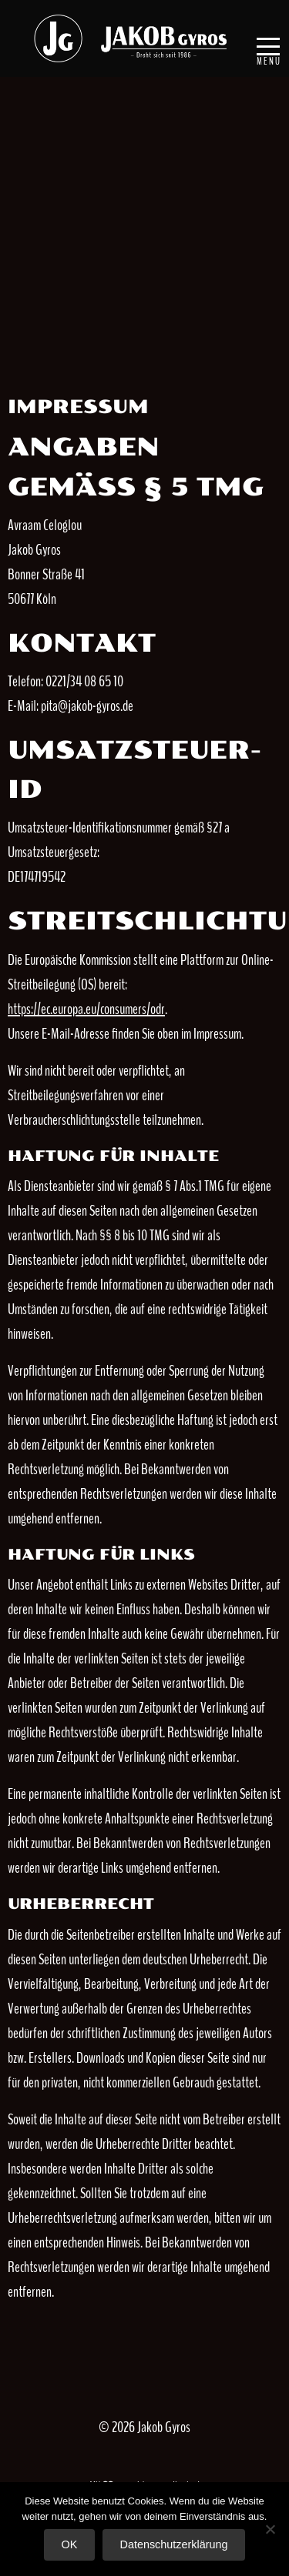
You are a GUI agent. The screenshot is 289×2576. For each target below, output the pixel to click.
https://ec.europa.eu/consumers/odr (86, 1009)
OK (70, 2544)
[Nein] (269, 2529)
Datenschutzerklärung (173, 2544)
